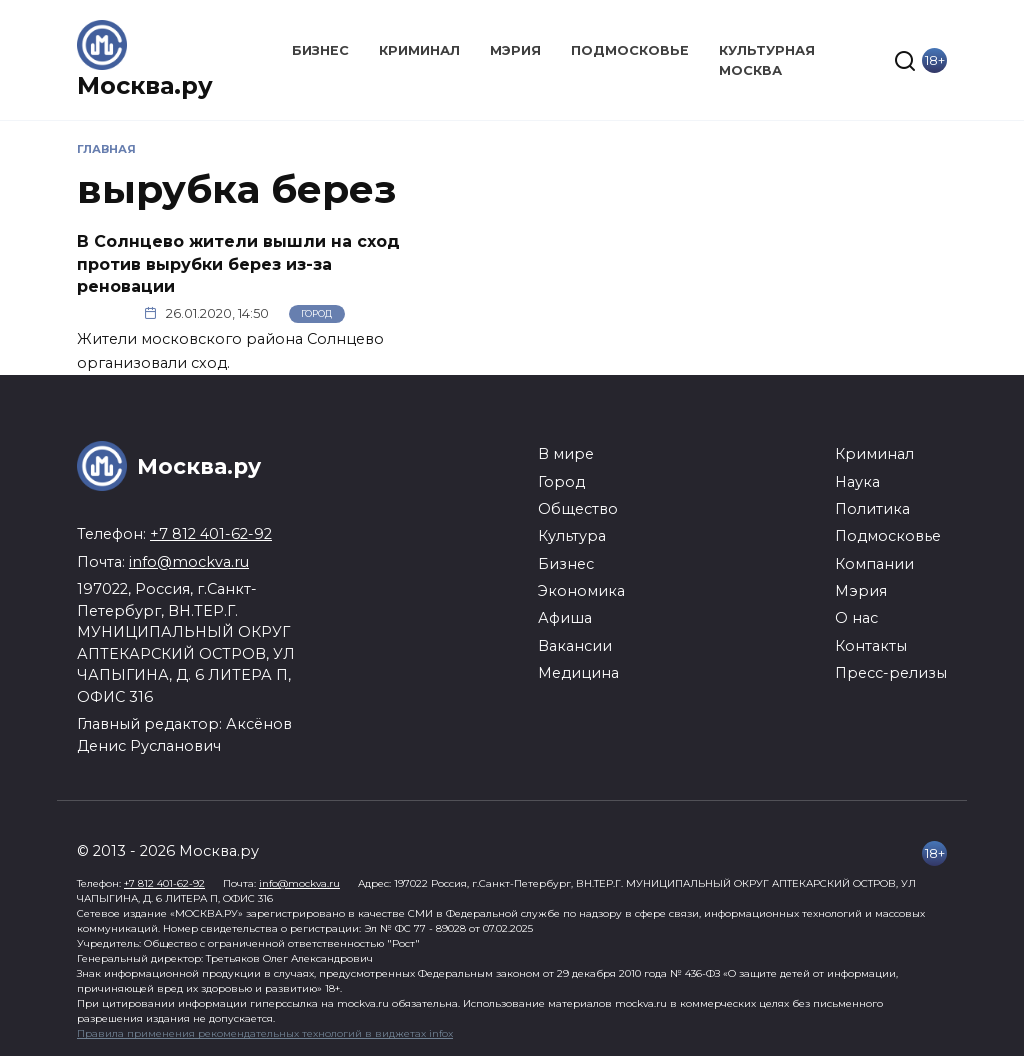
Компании (874, 564)
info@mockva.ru (189, 562)
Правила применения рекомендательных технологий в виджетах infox (265, 1033)
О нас (856, 618)
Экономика (581, 591)
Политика (872, 509)
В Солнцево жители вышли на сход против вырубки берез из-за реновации (238, 264)
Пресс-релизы (891, 673)
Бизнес (320, 50)
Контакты (871, 646)
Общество (578, 509)
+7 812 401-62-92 (211, 534)
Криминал (419, 50)
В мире (566, 454)
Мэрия (515, 50)
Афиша (565, 618)
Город (316, 313)
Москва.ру (145, 85)
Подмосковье (630, 50)
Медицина (578, 673)
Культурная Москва (767, 60)
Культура (572, 536)
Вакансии (575, 646)
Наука (857, 482)
